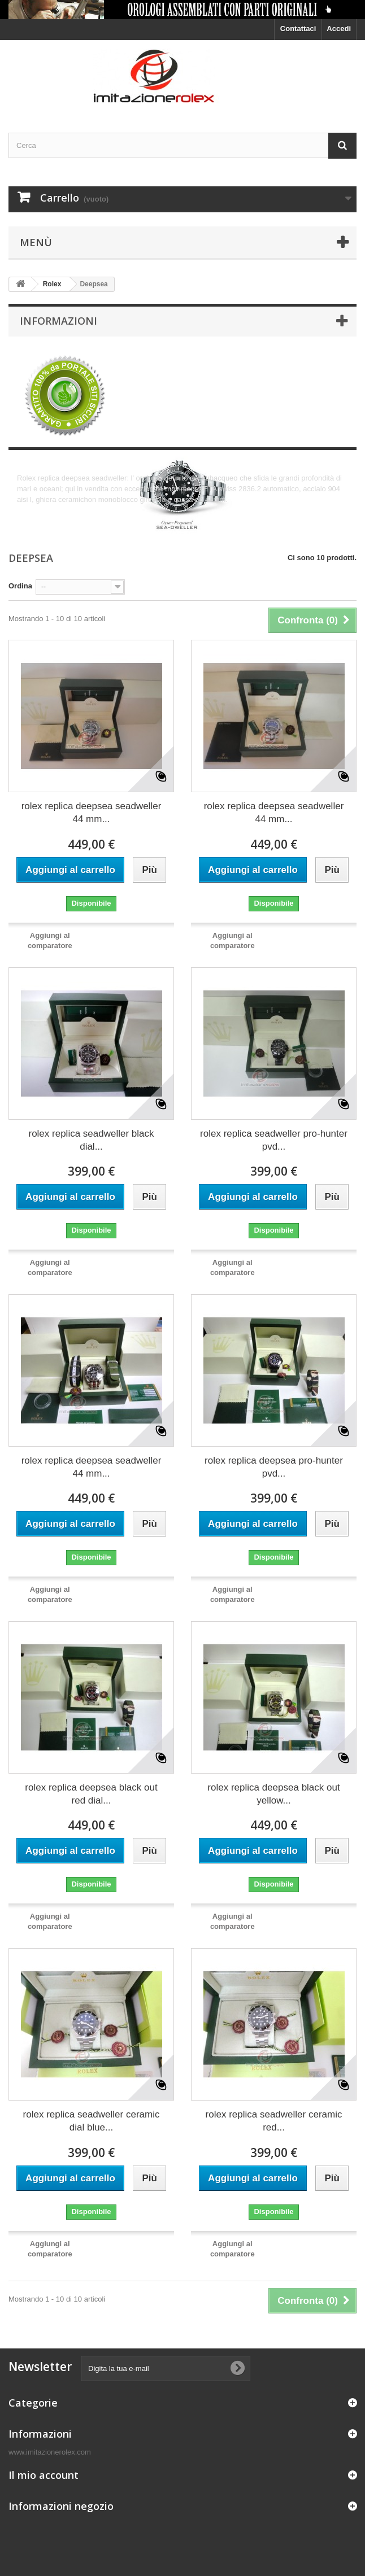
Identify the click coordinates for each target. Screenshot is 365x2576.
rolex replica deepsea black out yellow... (273, 1794)
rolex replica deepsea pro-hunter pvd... (274, 1467)
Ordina (20, 586)
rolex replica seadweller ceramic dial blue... (91, 2121)
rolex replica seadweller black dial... (91, 1140)
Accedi (339, 28)
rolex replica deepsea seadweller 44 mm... (91, 812)
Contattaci (298, 28)
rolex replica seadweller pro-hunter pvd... (273, 1140)
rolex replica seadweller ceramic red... (274, 2121)
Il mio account (43, 2475)
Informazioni (58, 321)
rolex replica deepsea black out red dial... (91, 1794)
